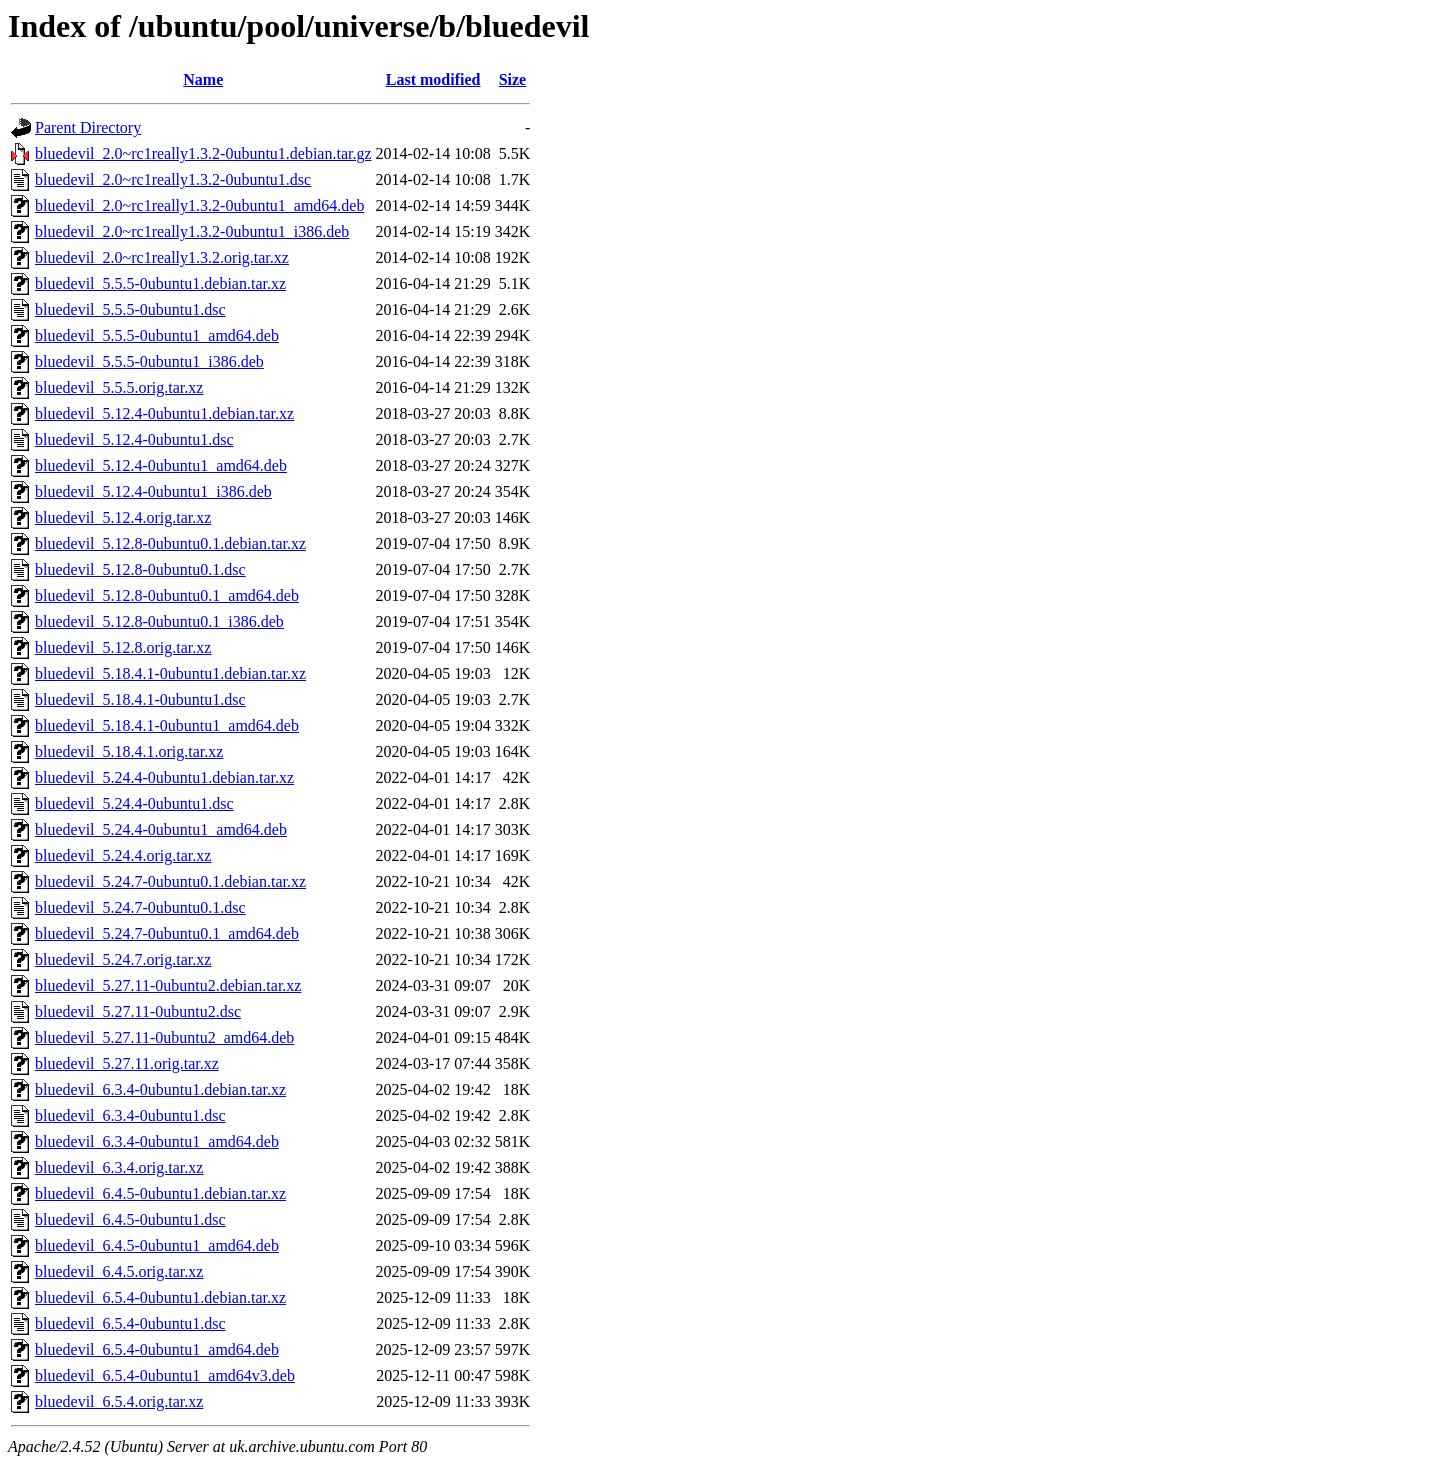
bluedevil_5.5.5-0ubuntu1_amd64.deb (157, 335)
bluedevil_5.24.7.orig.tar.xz (123, 959)
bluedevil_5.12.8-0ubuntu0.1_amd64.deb (167, 595)
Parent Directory (88, 127)
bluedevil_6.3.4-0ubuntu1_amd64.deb (157, 1141)
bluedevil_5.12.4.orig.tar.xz (123, 517)
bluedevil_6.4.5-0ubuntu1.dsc (130, 1219)
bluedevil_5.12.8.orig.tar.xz (123, 647)
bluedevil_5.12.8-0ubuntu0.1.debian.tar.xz (170, 543)
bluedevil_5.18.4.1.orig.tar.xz (129, 751)
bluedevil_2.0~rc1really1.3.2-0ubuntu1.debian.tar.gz (203, 153)
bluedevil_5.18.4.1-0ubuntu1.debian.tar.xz (170, 673)
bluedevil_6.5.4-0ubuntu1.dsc (130, 1323)
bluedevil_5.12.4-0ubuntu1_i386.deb (153, 491)
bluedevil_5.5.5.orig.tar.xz (119, 387)
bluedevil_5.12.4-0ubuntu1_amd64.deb (161, 465)
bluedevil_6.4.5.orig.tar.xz (119, 1271)
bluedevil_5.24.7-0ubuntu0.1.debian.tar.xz (170, 881)
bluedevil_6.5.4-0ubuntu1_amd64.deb (157, 1349)
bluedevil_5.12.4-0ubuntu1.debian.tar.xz (164, 413)
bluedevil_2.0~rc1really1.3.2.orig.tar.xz (162, 257)
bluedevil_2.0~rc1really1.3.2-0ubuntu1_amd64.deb (199, 205)
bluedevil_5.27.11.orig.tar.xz (127, 1063)
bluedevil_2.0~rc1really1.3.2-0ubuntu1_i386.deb (192, 231)
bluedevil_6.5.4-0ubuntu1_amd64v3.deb (165, 1375)
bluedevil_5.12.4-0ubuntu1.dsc (134, 439)
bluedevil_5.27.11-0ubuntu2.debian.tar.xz (168, 985)
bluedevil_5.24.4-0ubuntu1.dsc (134, 803)
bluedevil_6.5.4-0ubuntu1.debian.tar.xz (160, 1297)
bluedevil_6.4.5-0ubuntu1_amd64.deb (157, 1245)
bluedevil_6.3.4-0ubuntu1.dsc (130, 1115)
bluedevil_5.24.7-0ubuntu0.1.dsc (140, 907)
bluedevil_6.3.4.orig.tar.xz (119, 1167)
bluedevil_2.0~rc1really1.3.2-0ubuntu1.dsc (173, 179)
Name (203, 79)
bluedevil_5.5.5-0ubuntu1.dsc (130, 309)
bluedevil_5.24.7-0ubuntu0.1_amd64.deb (167, 933)
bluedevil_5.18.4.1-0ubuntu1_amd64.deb (167, 725)
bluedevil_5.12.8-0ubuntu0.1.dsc (140, 569)
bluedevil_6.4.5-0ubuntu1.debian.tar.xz (160, 1193)
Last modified (433, 79)
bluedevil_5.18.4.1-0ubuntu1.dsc (140, 699)
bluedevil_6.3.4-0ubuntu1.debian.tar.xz (160, 1089)
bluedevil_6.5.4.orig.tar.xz (119, 1401)
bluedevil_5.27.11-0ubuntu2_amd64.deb (164, 1037)
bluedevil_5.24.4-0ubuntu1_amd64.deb (161, 829)
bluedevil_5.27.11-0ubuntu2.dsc (138, 1011)
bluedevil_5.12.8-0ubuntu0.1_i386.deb (159, 621)
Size (513, 79)
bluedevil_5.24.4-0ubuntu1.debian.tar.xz (164, 777)
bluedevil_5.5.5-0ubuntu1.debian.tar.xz (160, 283)
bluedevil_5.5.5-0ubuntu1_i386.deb (149, 361)
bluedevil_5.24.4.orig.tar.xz (123, 855)
